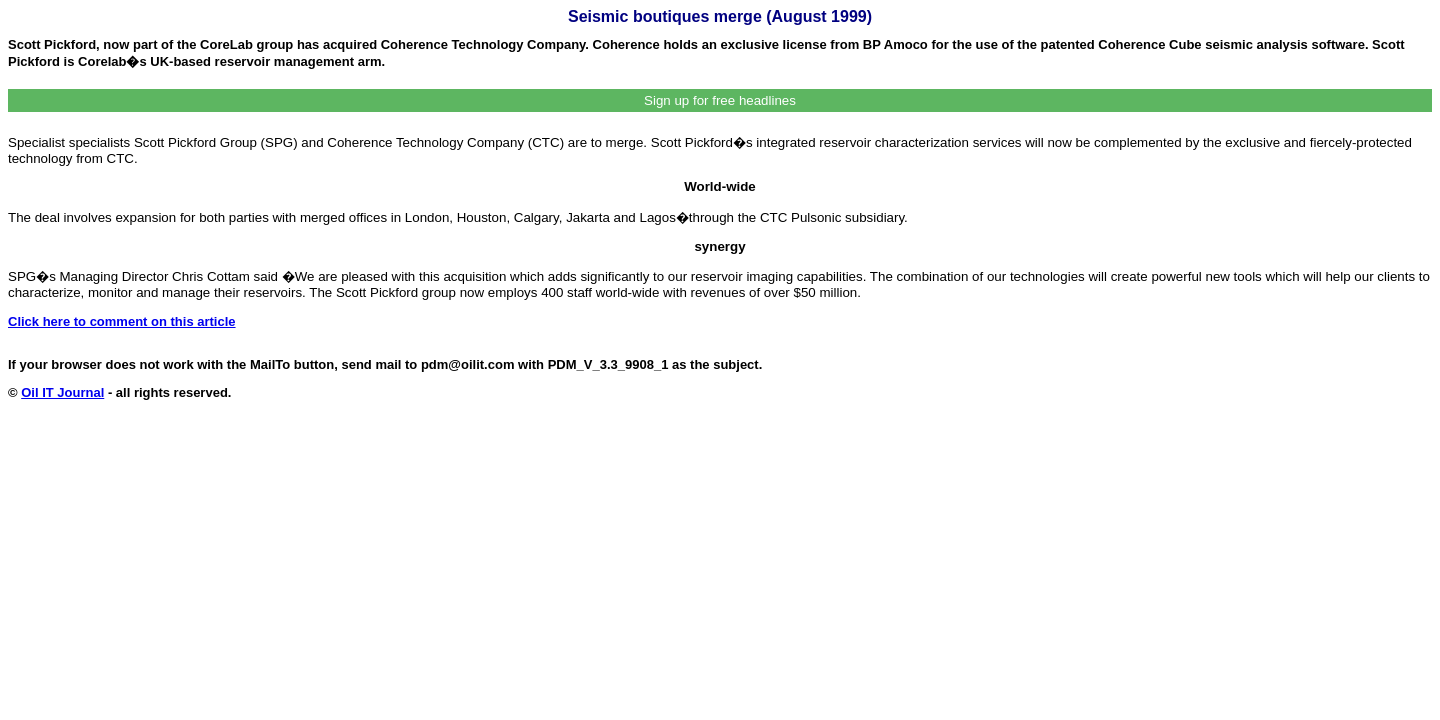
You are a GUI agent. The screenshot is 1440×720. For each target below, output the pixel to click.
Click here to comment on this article (122, 321)
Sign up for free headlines (720, 100)
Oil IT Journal (62, 392)
